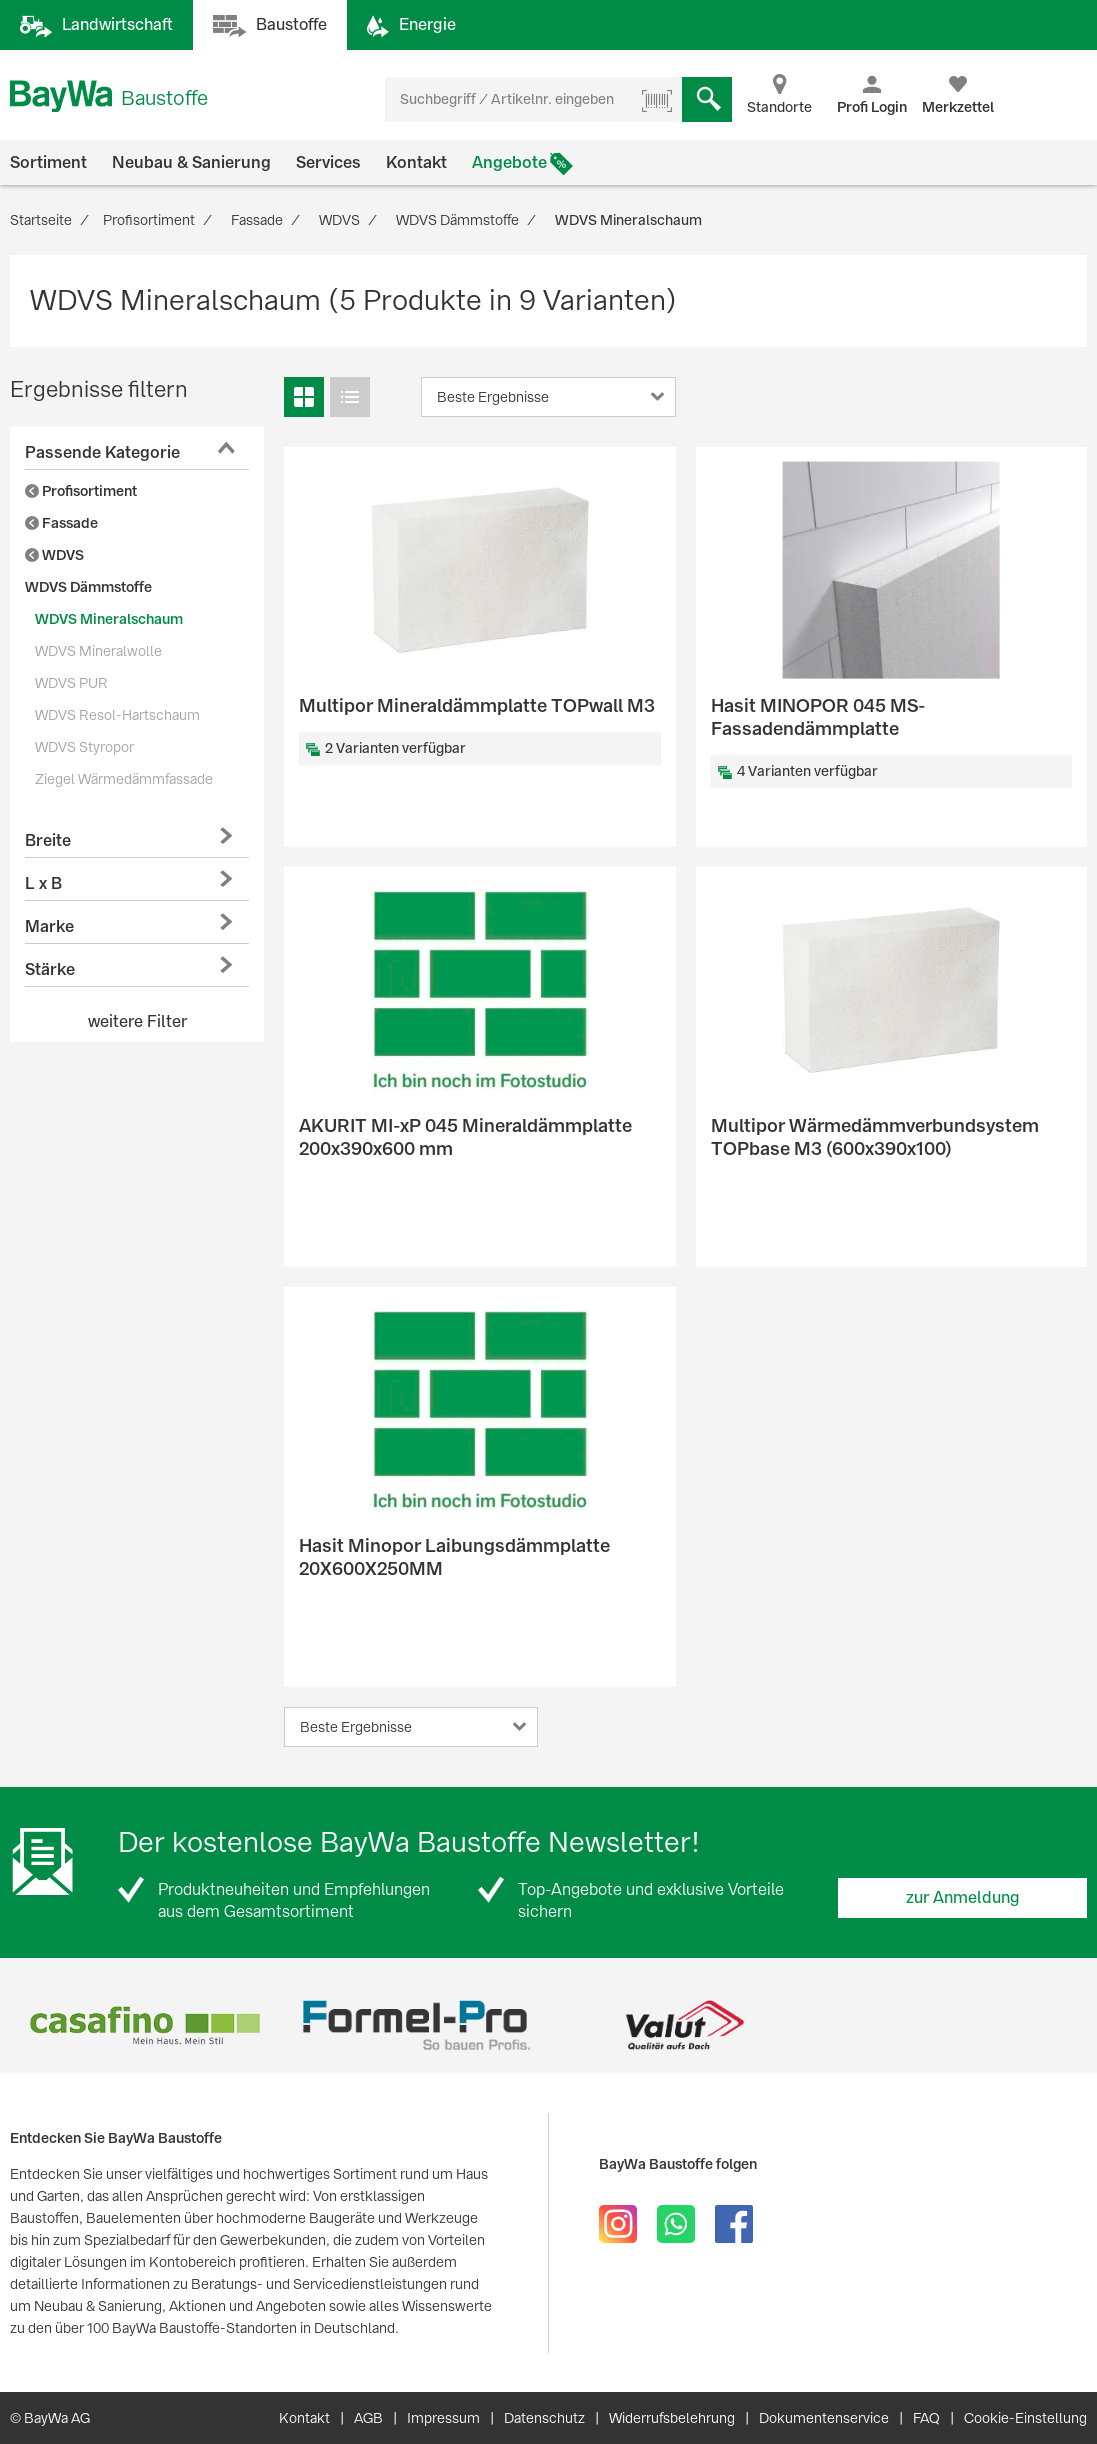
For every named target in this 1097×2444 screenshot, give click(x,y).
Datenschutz (544, 2418)
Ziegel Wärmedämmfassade (124, 779)
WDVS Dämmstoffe (88, 587)
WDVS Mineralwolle (98, 651)
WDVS (54, 555)
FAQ (926, 2418)
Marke (49, 926)
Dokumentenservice (824, 2418)
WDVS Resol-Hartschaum (117, 715)
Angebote (509, 162)
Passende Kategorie (102, 452)
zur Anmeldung (963, 1897)
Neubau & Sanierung (191, 162)
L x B (43, 883)
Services (328, 162)
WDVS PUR (71, 683)
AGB (368, 2418)
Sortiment (48, 162)
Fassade (61, 523)
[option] (145, 2025)
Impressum (443, 2418)
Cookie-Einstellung (1025, 2418)
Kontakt (416, 162)
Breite (48, 840)
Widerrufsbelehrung (672, 2418)
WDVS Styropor (84, 747)
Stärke (50, 969)
